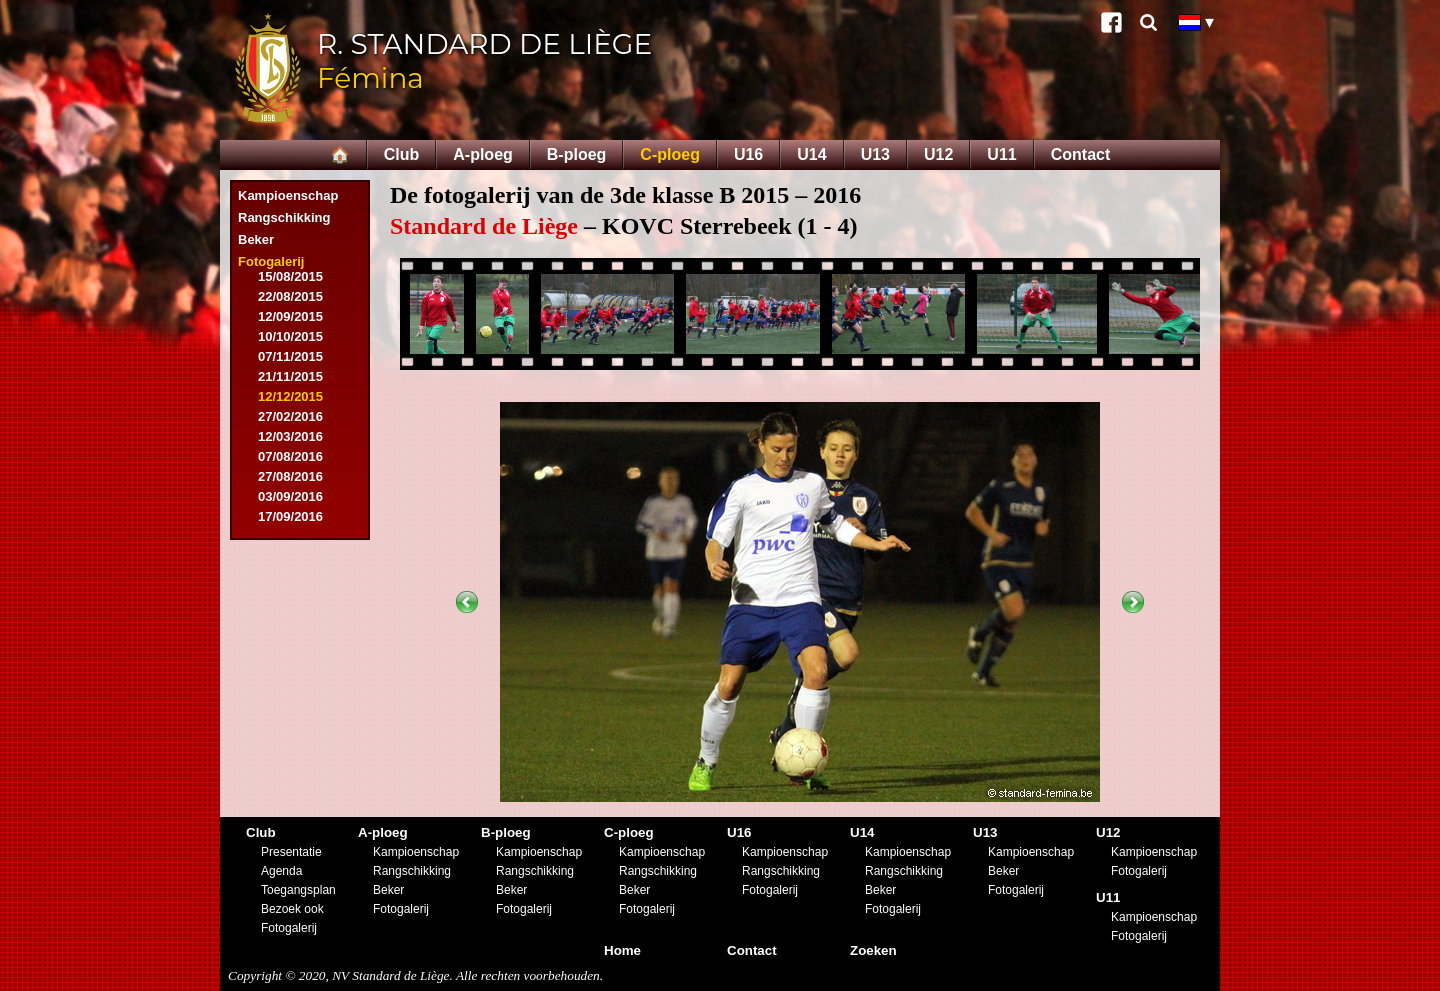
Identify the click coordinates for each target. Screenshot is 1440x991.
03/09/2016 (290, 496)
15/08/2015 (290, 276)
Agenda (281, 871)
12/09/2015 (290, 316)
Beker (256, 239)
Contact (1081, 154)
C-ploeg (670, 154)
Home (622, 950)
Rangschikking (284, 217)
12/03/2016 (290, 436)
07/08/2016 (290, 456)
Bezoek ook (292, 909)
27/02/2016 (290, 416)
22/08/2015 (290, 296)
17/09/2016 (290, 516)
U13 (875, 154)
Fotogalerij (271, 261)
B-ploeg (577, 154)
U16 (748, 154)
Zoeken (873, 950)
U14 (811, 154)
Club (402, 154)
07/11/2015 (290, 356)
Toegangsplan (298, 890)
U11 (1001, 154)
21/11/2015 (290, 376)
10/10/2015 (290, 336)
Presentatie (291, 852)
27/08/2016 (290, 476)
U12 (938, 154)
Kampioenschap (288, 195)
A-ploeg (483, 154)
